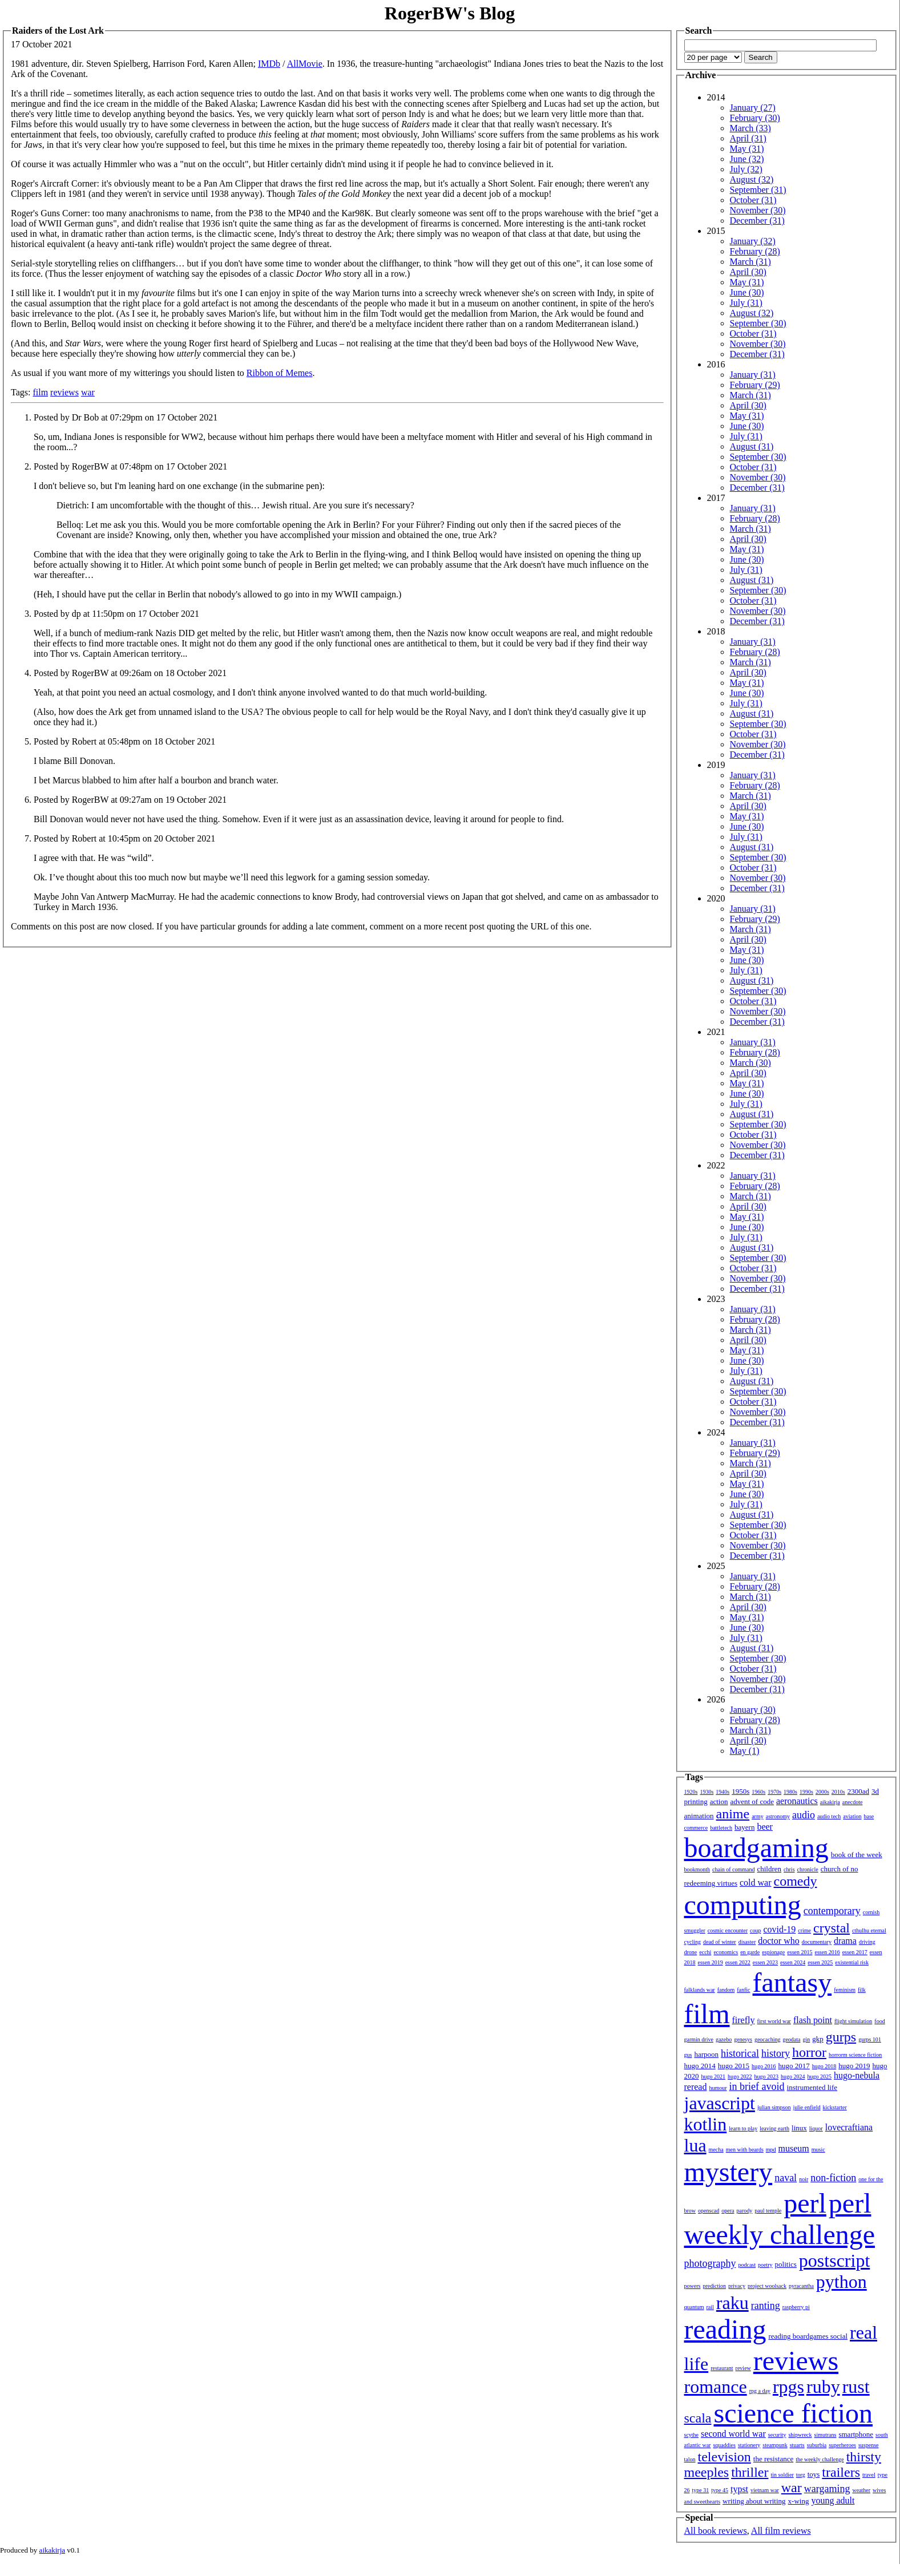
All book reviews (715, 2530)
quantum (694, 2307)
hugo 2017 (794, 2065)
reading (725, 2329)
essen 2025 (820, 1962)
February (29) (755, 385)
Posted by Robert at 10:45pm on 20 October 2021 (124, 838)
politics (786, 2264)
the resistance (773, 2458)
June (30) (747, 292)
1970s (774, 1792)
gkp (818, 2039)
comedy (795, 1881)
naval (785, 2177)
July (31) (746, 303)
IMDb (269, 63)
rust (856, 2386)
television (724, 2456)
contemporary (832, 1910)
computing (742, 1905)
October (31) (753, 200)
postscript (834, 2260)
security (777, 2435)
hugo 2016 (764, 2066)
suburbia (816, 2445)
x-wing (798, 2501)
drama (845, 1941)
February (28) (755, 251)
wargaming (827, 2488)
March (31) (750, 261)
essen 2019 (710, 1962)
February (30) (755, 118)
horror (809, 2052)
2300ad (858, 1791)
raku (732, 2302)
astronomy (778, 1816)
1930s (706, 1792)
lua (695, 2145)
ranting (765, 2305)
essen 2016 (827, 1952)
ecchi (705, 1952)
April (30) (748, 272)
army (758, 1816)
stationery (749, 2445)
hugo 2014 (700, 2065)
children (769, 1869)
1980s (790, 1792)
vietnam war (764, 2490)
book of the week (856, 1854)
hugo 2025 (820, 2076)
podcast (747, 2265)
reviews (64, 392)
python (841, 2281)
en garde (750, 1952)
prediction (714, 2286)
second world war (733, 2433)
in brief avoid (757, 2086)
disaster (747, 1942)
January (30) (753, 1709)
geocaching (767, 2039)
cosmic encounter (728, 1930)
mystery (728, 2172)
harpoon (706, 2054)
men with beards (745, 2149)
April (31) (748, 138)
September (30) (758, 323)
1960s (758, 1792)
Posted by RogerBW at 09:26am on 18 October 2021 (130, 673)
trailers (841, 2472)
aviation (852, 1816)
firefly (743, 2020)
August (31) (752, 446)
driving (867, 1942)
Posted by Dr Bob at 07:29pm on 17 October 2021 (125, 417)
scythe (691, 2435)
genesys (743, 2039)
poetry (765, 2265)
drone (690, 1952)
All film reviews (781, 2530)
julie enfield (807, 2107)
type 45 (719, 2490)
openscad (708, 2210)
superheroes (842, 2445)
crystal (831, 1927)
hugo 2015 (733, 2065)
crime (804, 1930)
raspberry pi (796, 2307)
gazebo (724, 2039)
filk (862, 1990)
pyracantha (801, 2286)
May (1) (745, 1751)
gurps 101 (869, 2039)
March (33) (750, 128)
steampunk (774, 2445)
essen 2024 (792, 1962)
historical (740, 2053)
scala (698, 2418)
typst (739, 2489)
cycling (692, 1942)
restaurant (722, 2368)
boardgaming (756, 1848)
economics (725, 1952)
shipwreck (800, 2435)
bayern (744, 1827)
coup (755, 1930)
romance (715, 2386)
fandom (726, 1990)
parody (745, 2210)
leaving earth (774, 2128)
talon (690, 2459)
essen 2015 (799, 1952)
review (743, 2368)
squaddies (724, 2445)
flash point (812, 2020)
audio (803, 1815)
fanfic (743, 1990)
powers (692, 2286)
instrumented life (812, 2087)
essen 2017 (854, 1952)
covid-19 (779, 1929)
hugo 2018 (824, 2066)
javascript (719, 2103)
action (719, 1801)
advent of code (752, 1801)
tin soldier (781, 2475)
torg (800, 2475)
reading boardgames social (807, 2336)
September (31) (758, 190)
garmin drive (698, 2039)
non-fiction (833, 2177)
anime (733, 1813)
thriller (749, 2472)
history (775, 2053)
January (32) (753, 241)
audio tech (829, 1816)
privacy (736, 2286)
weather (861, 2490)
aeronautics (797, 1801)
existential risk (852, 1962)
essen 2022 (737, 1962)
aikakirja (830, 1802)
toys (814, 2474)
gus (688, 2055)
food (879, 2021)
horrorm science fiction (855, 2055)
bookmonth (697, 1869)
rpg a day (759, 2391)
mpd (771, 2149)
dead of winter (719, 1942)
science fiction (793, 2413)
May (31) (747, 148)
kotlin (705, 2124)
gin (806, 2039)
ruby (823, 2386)
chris (789, 1869)
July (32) (746, 169)
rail (710, 2307)
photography (710, 2263)
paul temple (767, 2210)
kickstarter (835, 2107)
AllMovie (304, 63)
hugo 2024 (793, 2076)
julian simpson (774, 2107)
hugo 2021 (713, 2076)
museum (793, 2148)
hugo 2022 (740, 2076)
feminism (844, 1990)
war (88, 392)
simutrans (825, 2435)
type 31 (700, 2490)
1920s (691, 1792)
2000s (822, 1792)
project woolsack (767, 2286)
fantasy (792, 1982)
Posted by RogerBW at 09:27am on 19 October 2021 (130, 799)
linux (799, 2128)
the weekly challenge (820, 2459)
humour (718, 2088)
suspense (868, 2445)
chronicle (807, 1869)
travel (868, 2475)
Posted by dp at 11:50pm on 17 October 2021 (116, 613)
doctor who (778, 1941)
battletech (721, 1828)
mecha (716, 2149)
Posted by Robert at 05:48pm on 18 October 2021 (124, 741)
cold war (756, 1882)
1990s (806, 1792)
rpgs (788, 2386)
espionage (773, 1952)
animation (699, 1815)
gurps (841, 2036)
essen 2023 (765, 1962)
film (40, 392)
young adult (832, 2500)
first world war (773, 2021)
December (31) (757, 220)
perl (805, 2203)
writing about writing (754, 2501)
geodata (791, 2039)
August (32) (752, 179)
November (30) (758, 210)
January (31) (753, 374)
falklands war (699, 1990)
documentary (817, 1942)
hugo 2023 (766, 2076)
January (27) (753, 107)
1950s (740, 1791)
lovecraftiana (849, 2127)
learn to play (743, 2128)
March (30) (750, 1062)
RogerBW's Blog (450, 13)
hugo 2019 (854, 2065)
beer (765, 1826)
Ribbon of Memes (280, 373)
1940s (722, 1792)
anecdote (852, 1802)
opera (727, 2210)
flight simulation (853, 2021)
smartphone (855, 2434)
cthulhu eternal (869, 1930)
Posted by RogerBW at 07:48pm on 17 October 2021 (130, 466)
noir (803, 2179)
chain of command (733, 1869)
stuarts (797, 2445)
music (818, 2149)
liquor (816, 2128)
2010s (838, 1792)
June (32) (747, 159)
